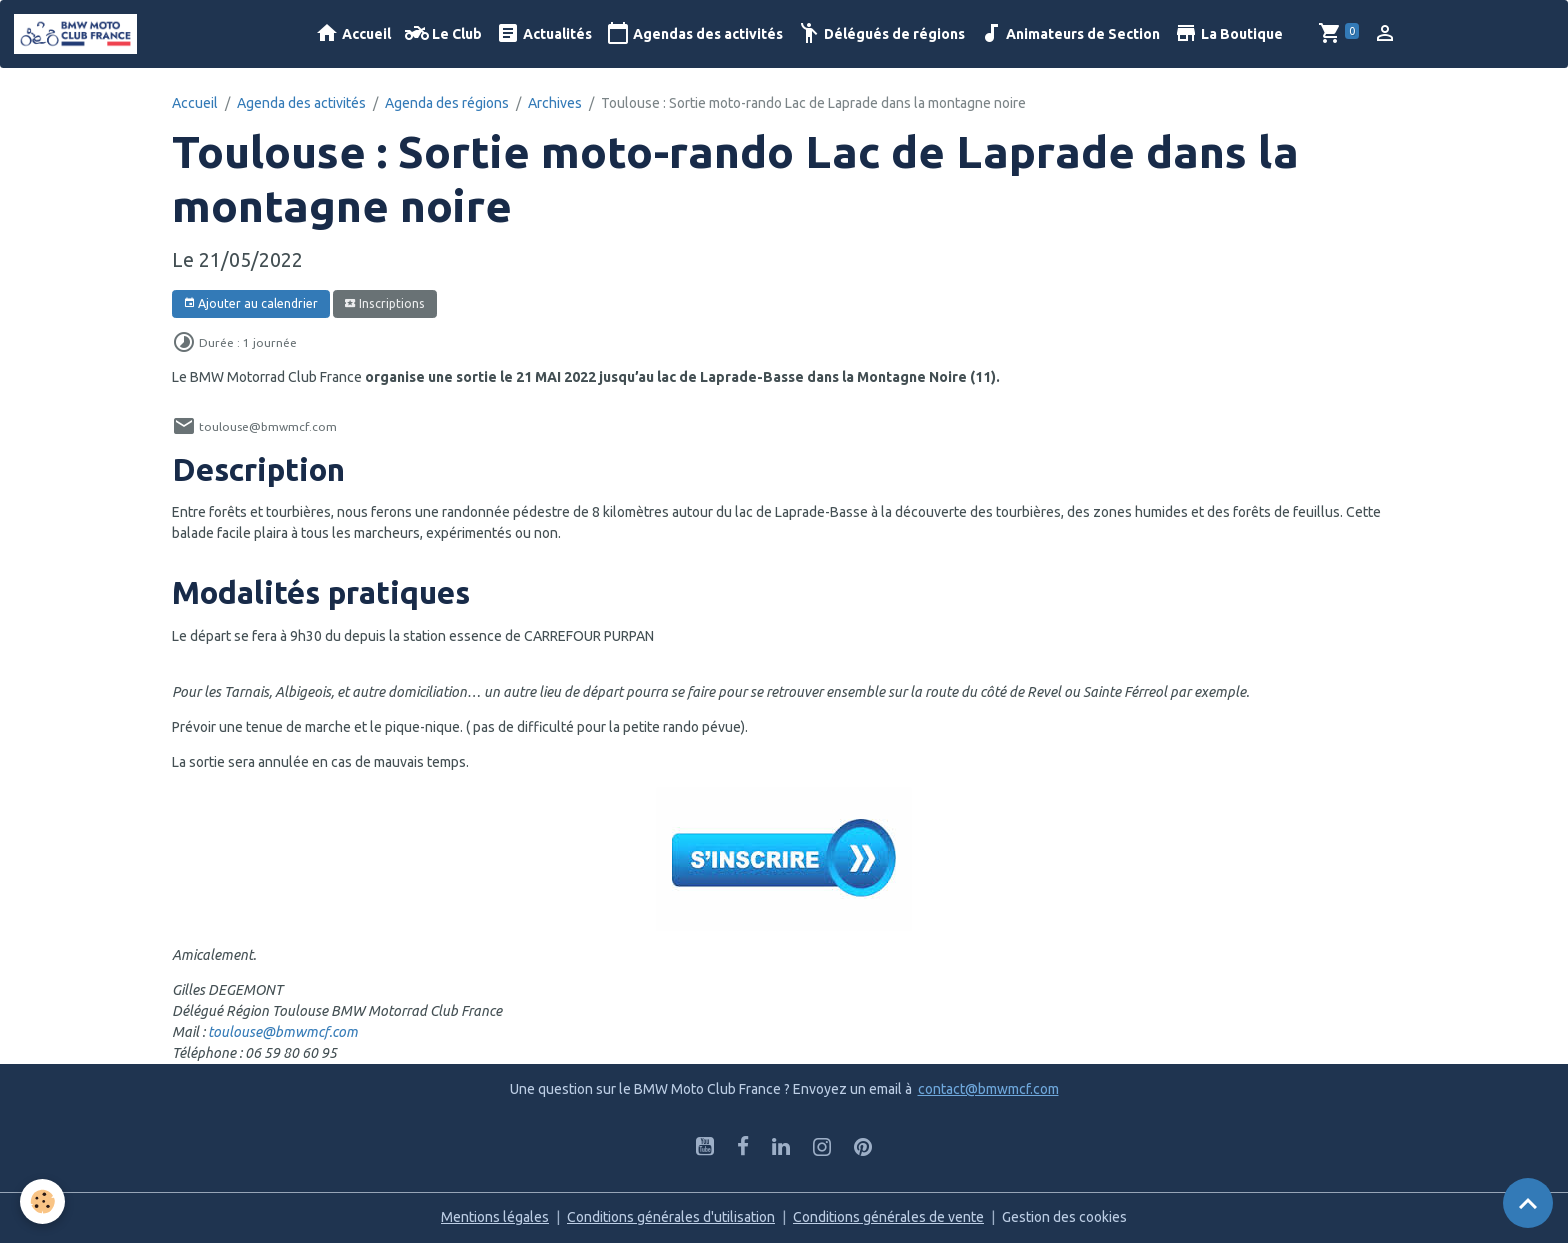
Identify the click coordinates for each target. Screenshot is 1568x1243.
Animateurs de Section (1069, 33)
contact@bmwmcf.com (988, 1089)
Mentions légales (495, 1217)
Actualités (544, 33)
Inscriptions (384, 303)
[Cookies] (42, 1201)
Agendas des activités (694, 33)
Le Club (443, 33)
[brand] (79, 34)
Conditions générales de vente (888, 1217)
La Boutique (1228, 33)
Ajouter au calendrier (250, 303)
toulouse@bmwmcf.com (283, 1032)
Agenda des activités (301, 103)
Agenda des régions (447, 103)
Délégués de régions (881, 33)
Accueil (353, 33)
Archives (555, 103)
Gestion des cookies (1064, 1217)
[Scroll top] (1528, 1203)
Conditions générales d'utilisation (671, 1217)
